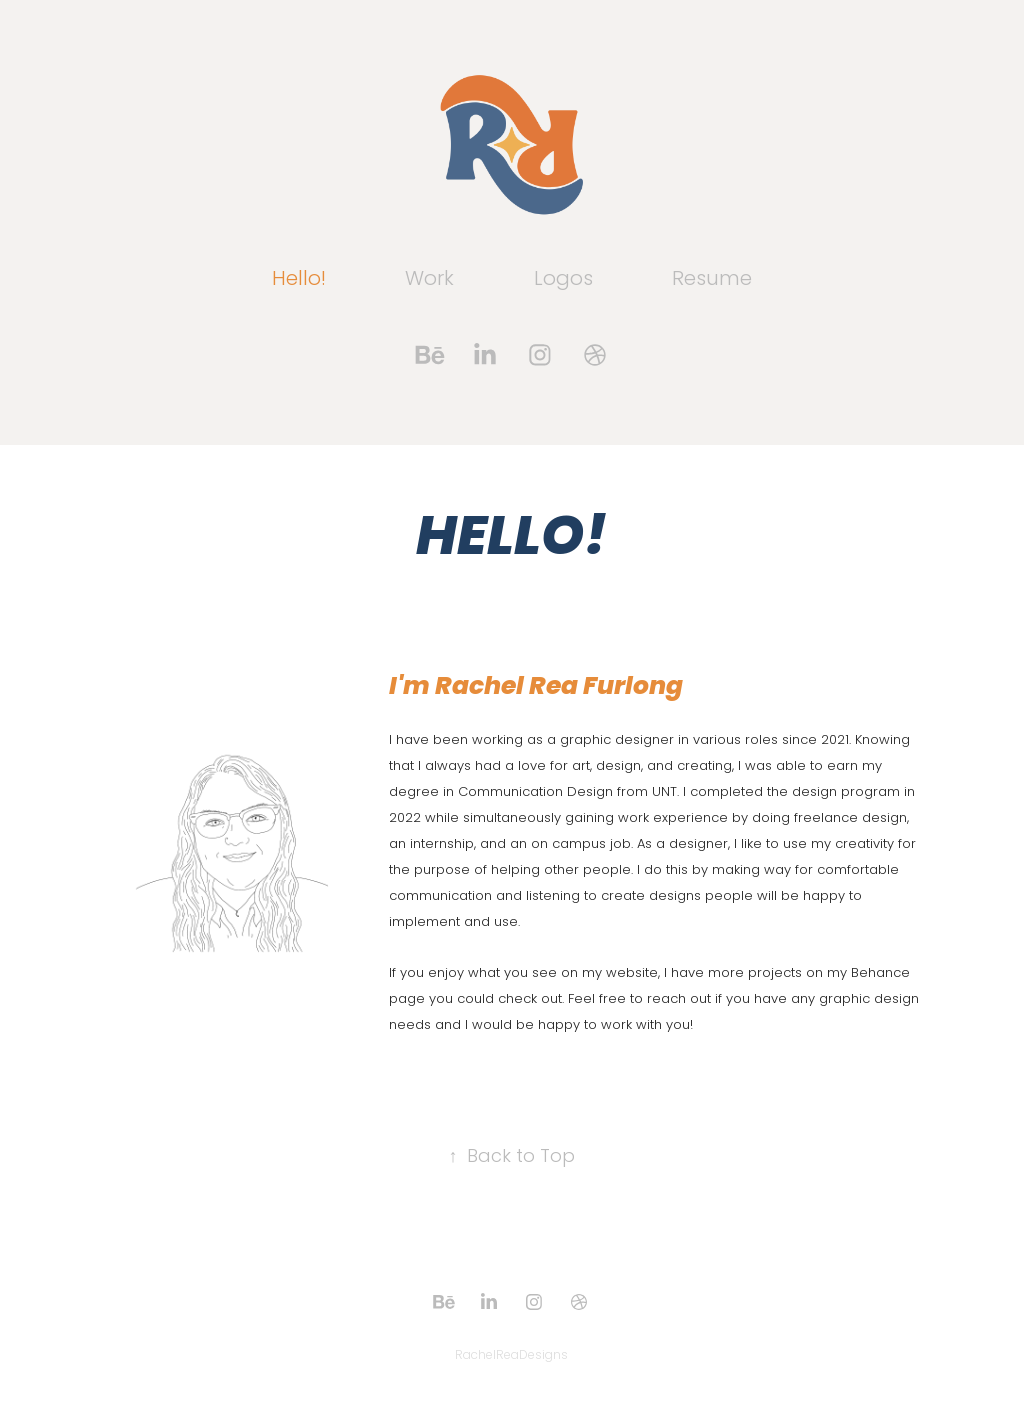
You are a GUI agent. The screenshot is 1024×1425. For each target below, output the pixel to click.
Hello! (299, 280)
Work (429, 280)
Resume (712, 280)
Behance (880, 973)
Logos (563, 280)
